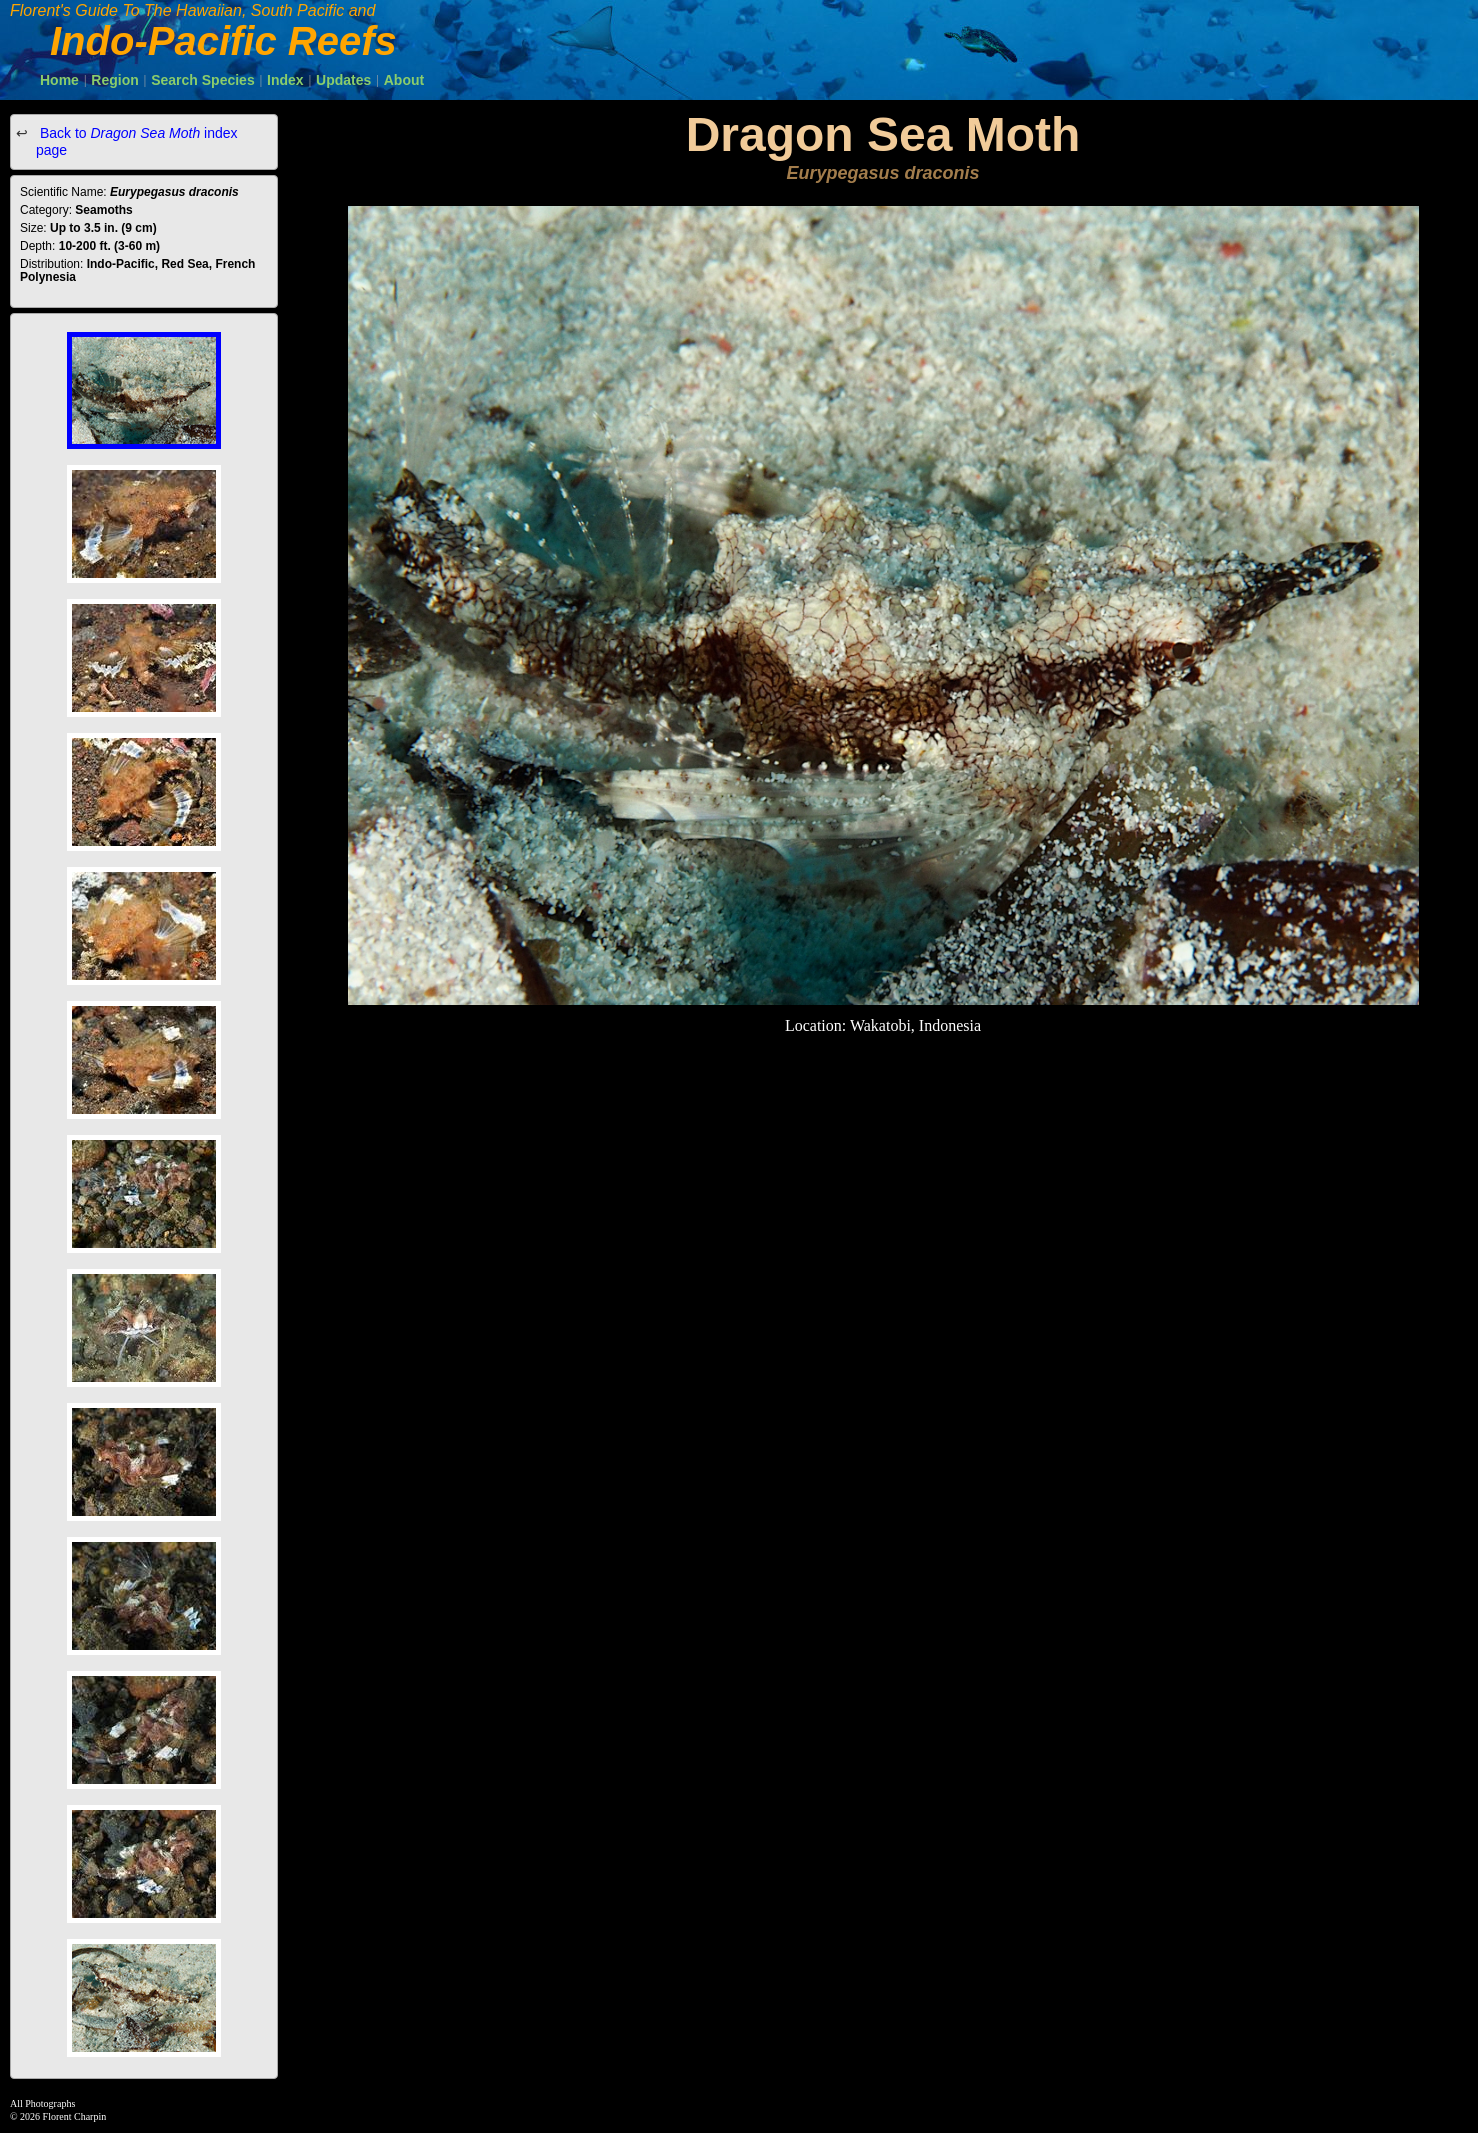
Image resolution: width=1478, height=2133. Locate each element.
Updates (343, 80)
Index (285, 80)
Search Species (203, 80)
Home (59, 80)
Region (114, 80)
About (404, 80)
